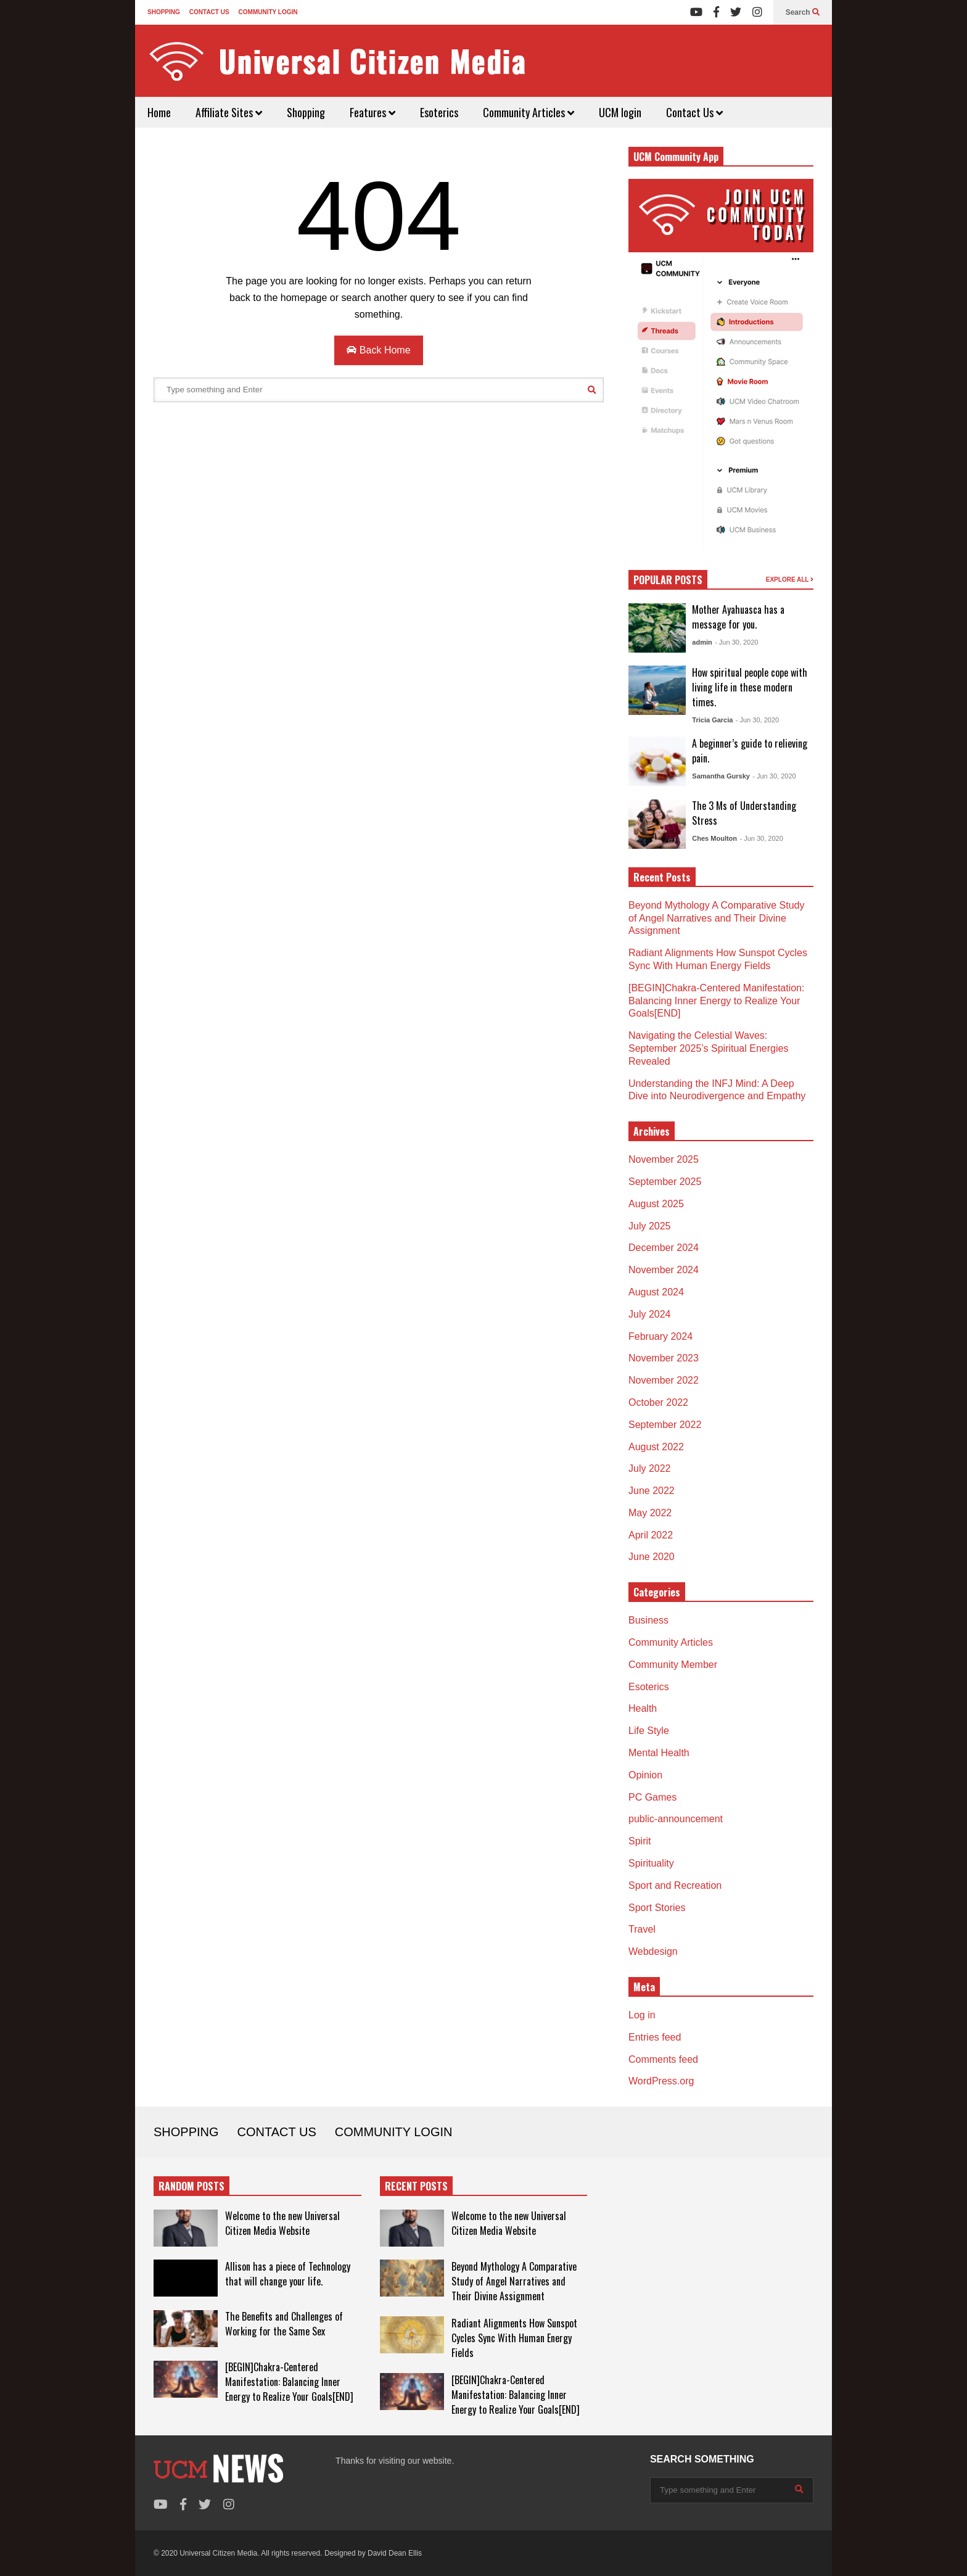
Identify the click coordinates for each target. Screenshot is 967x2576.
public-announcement (675, 1819)
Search (803, 12)
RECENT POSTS (416, 2186)
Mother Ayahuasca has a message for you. (738, 617)
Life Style (648, 1730)
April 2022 (650, 1535)
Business (648, 1620)
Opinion (645, 1775)
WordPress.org (661, 2081)
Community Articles (528, 112)
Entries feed (654, 2037)
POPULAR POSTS (667, 579)
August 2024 (656, 1292)
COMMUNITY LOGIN (268, 12)
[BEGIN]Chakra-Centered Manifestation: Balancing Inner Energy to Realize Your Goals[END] (716, 1001)
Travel (642, 1929)
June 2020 (651, 1556)
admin (702, 642)
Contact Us (694, 112)
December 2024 (663, 1247)
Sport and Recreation (675, 1885)
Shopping (306, 112)
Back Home (378, 350)
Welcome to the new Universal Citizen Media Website (282, 2223)
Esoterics (439, 112)
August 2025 (656, 1204)
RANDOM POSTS (191, 2186)
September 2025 (664, 1181)
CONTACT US (209, 12)
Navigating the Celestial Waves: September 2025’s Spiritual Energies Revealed (708, 1048)
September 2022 (664, 1424)
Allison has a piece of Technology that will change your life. (287, 2274)
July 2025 (649, 1226)
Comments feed (663, 2059)
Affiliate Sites (228, 112)
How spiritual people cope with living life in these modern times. (749, 687)
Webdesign (653, 1951)
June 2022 (651, 1490)
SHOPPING (163, 12)
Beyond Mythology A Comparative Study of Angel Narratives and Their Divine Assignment (716, 918)
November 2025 (663, 1159)
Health (642, 1708)
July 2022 (649, 1468)
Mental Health (658, 1753)
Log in (642, 2015)
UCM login (620, 112)
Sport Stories (656, 1907)
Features (372, 112)
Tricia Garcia (712, 720)
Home (159, 112)
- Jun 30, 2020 (736, 642)
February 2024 (660, 1336)
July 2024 (649, 1314)
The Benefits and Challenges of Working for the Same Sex (284, 2324)
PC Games (652, 1797)
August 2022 (656, 1447)
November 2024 (663, 1270)
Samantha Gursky (721, 776)
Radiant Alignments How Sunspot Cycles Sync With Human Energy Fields (514, 2338)
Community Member (672, 1664)
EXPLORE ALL (789, 579)
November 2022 (663, 1380)
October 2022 (658, 1402)
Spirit (639, 1841)
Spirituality (651, 1863)
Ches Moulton (714, 838)
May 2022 (650, 1513)
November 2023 (663, 1358)
